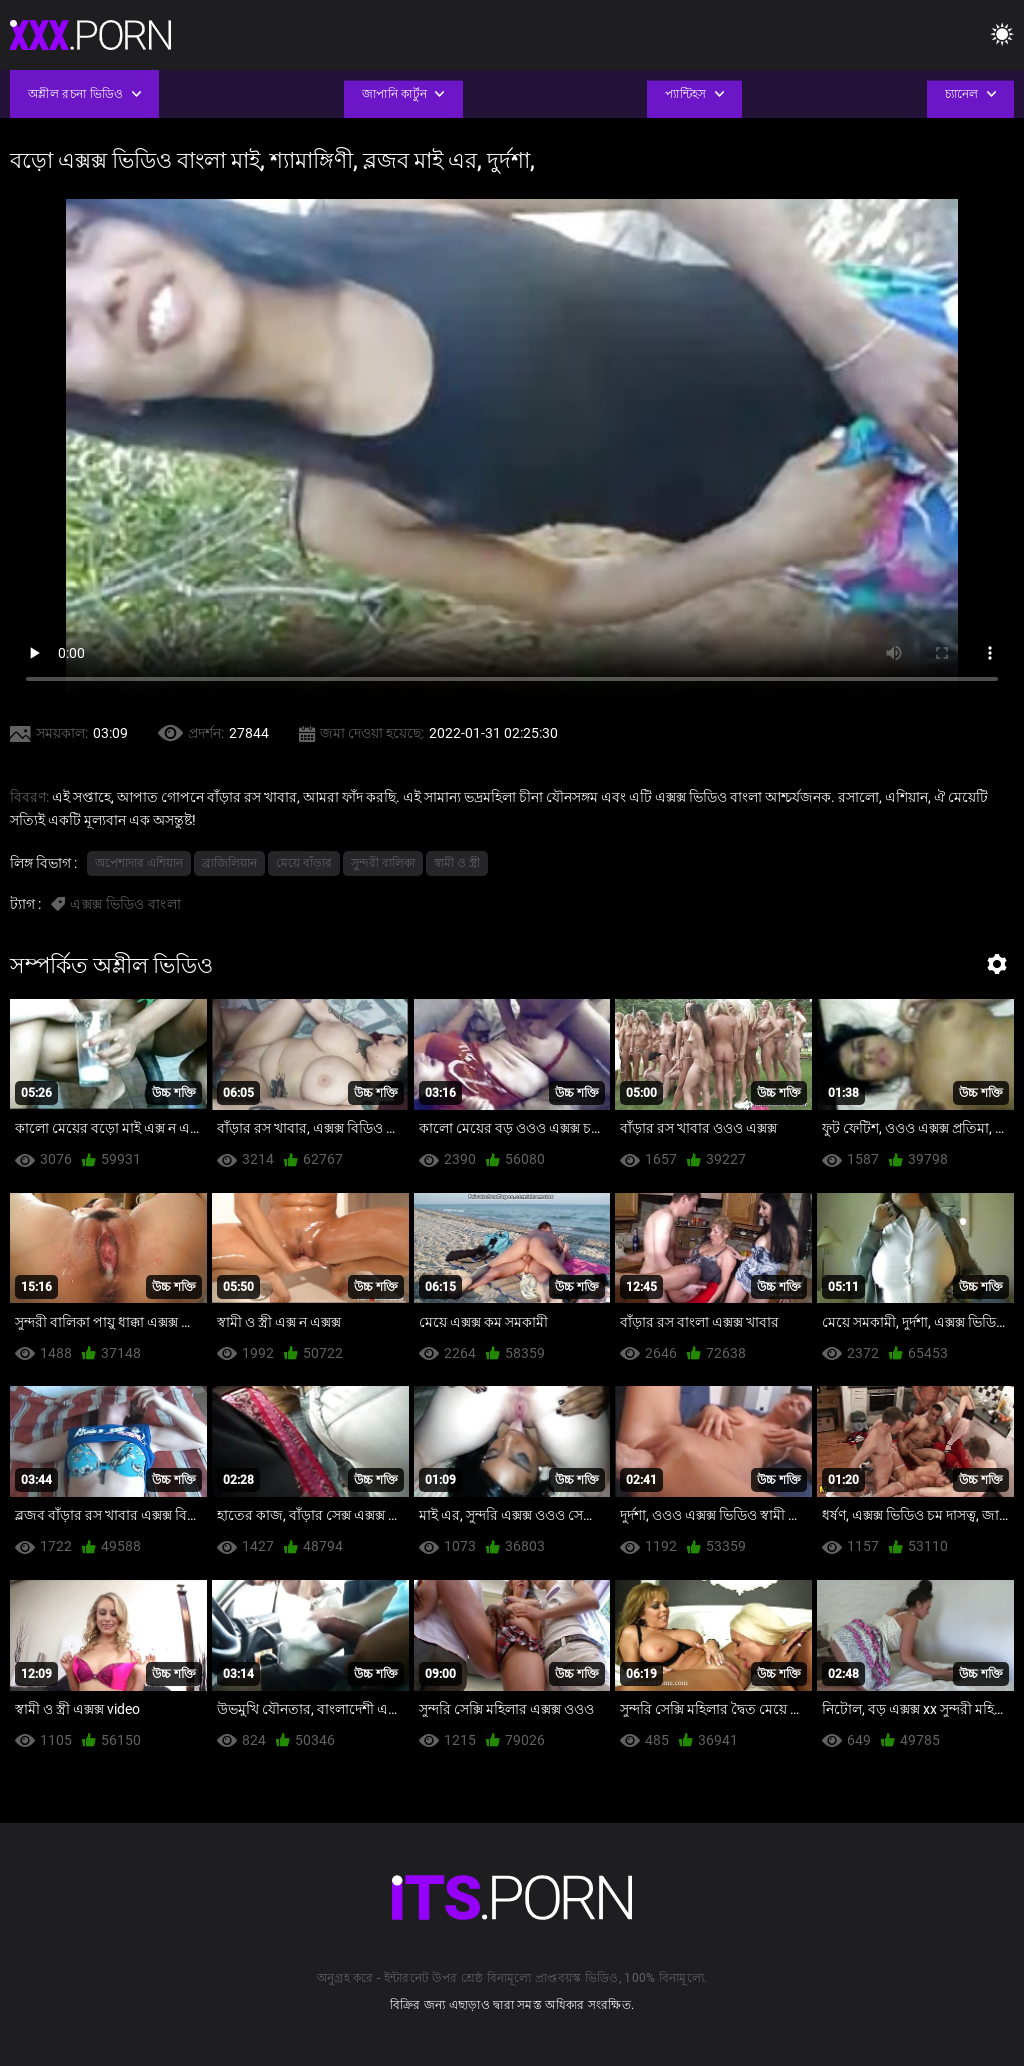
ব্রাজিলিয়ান (229, 863)
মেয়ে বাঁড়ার (304, 863)
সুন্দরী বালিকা (383, 863)
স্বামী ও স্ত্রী (457, 863)
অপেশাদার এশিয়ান (139, 863)
